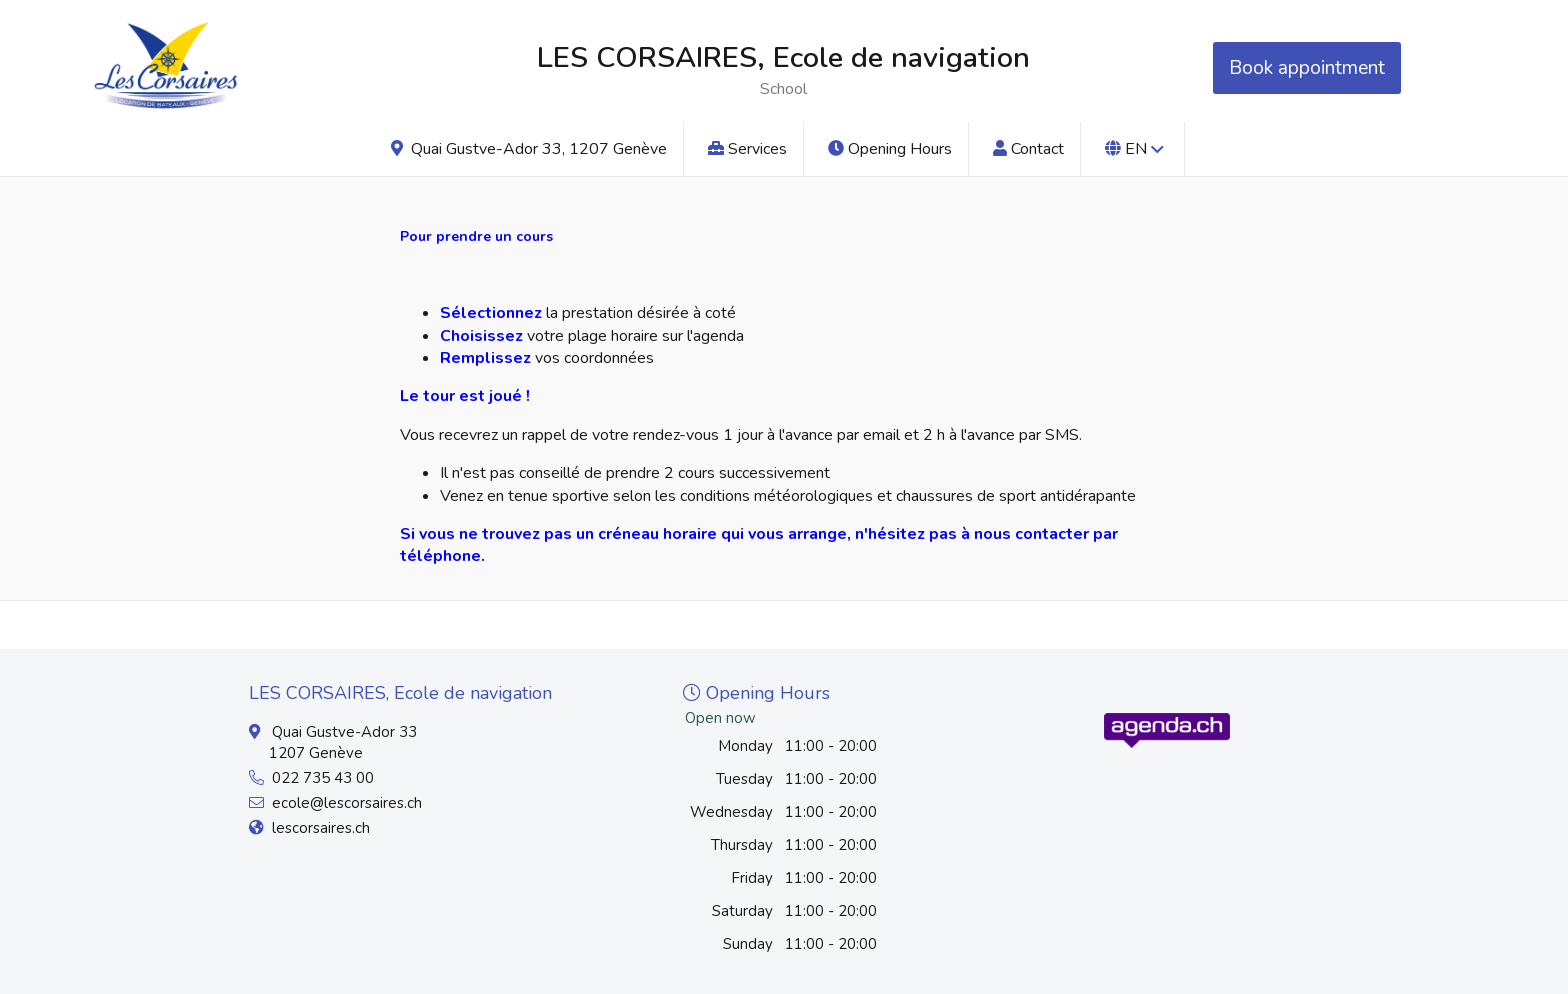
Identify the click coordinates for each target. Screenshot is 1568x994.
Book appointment (1307, 68)
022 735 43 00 (323, 778)
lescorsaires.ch (321, 828)
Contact (1028, 149)
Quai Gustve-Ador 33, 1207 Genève (529, 149)
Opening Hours (890, 149)
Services (747, 149)
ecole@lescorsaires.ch (347, 803)
